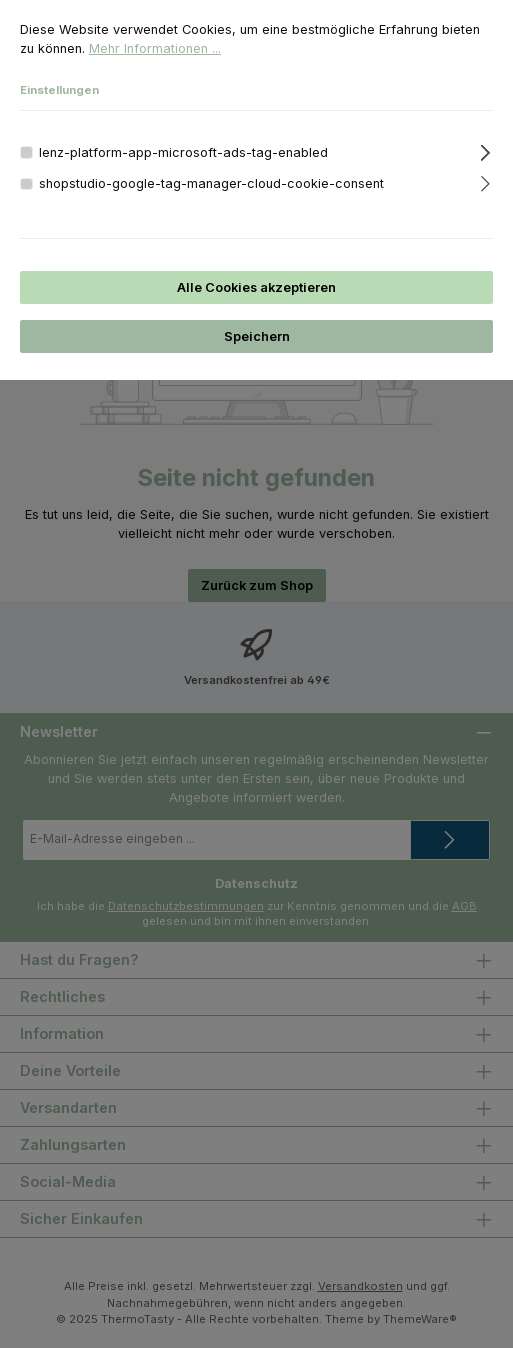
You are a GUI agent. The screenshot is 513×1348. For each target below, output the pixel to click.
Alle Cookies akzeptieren (256, 287)
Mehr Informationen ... (155, 48)
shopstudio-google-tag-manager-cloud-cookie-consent (211, 183)
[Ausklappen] (485, 149)
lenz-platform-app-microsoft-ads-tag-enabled (183, 152)
